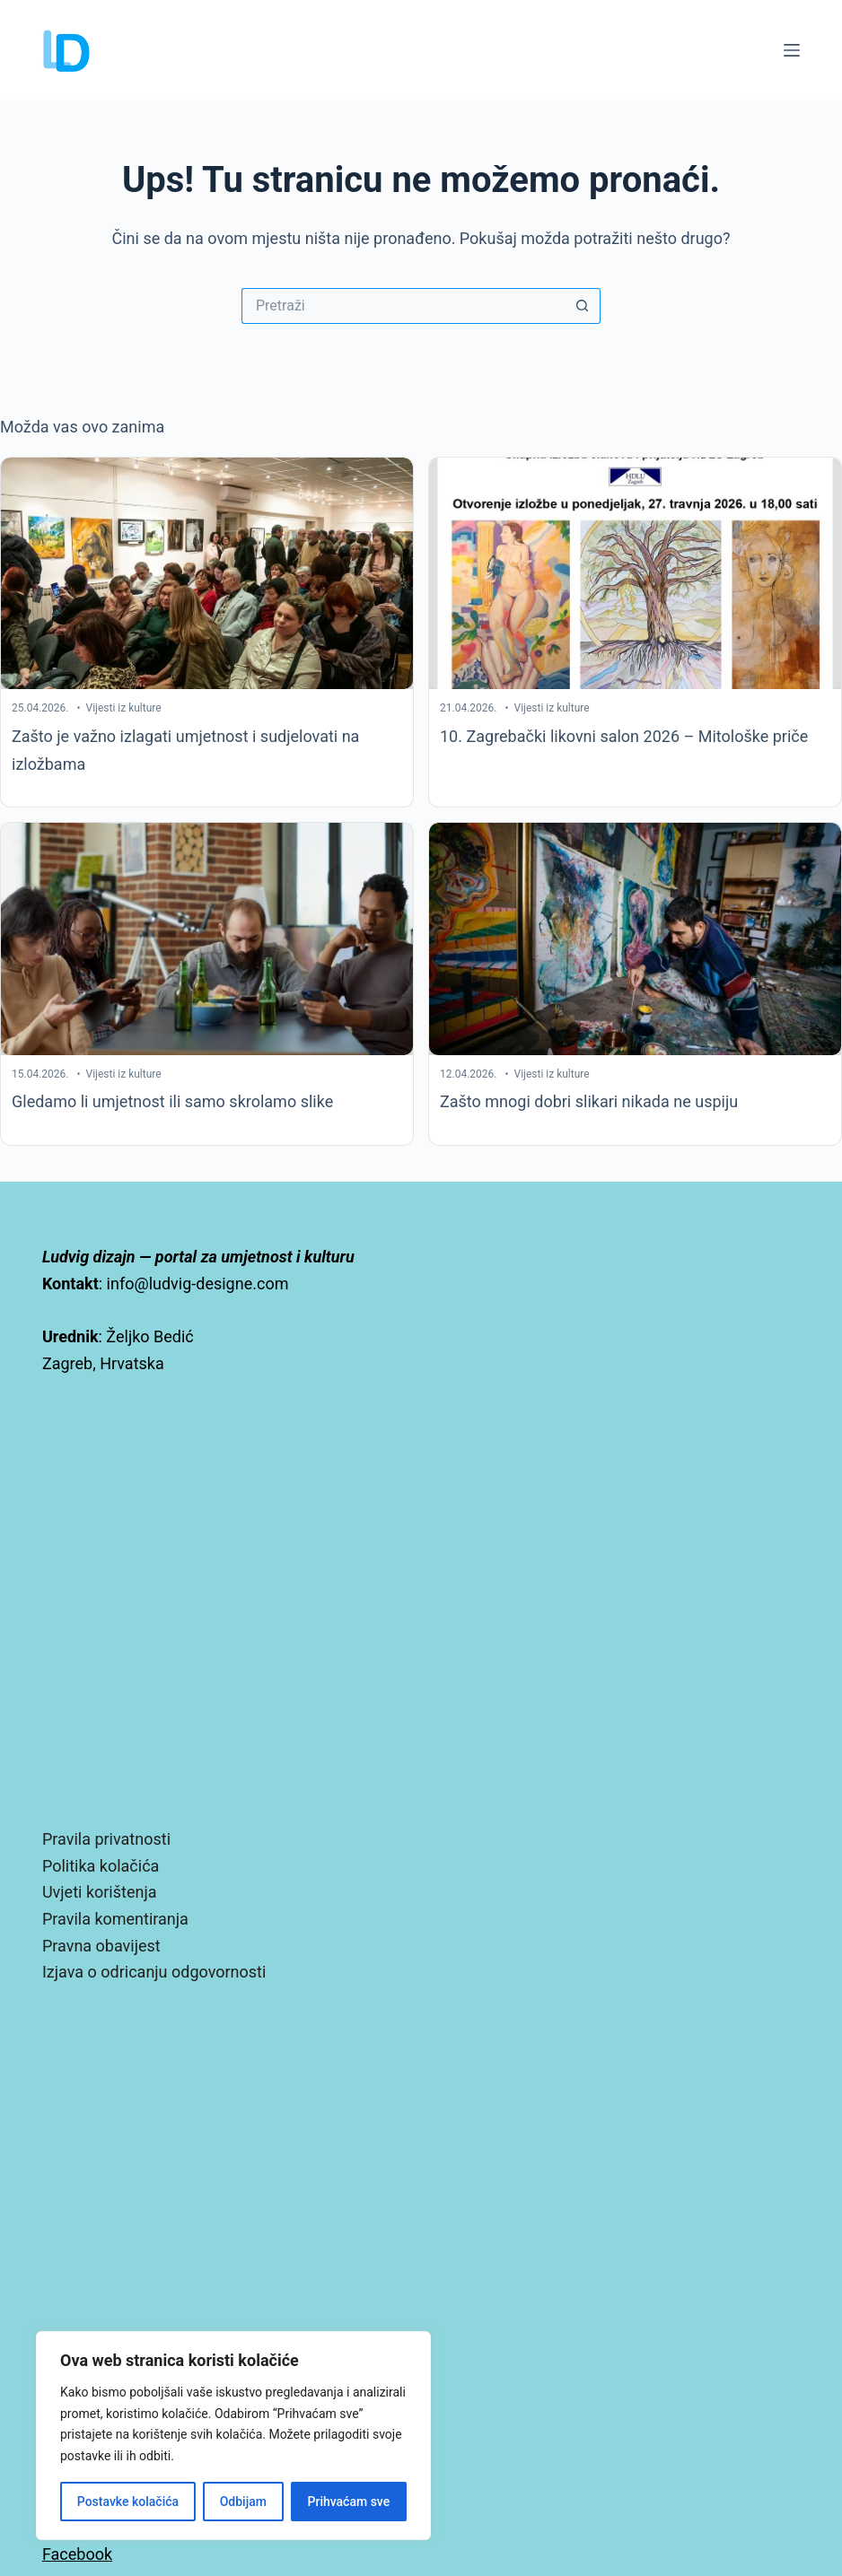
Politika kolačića (100, 1865)
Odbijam (243, 2501)
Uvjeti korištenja (99, 1891)
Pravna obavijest (101, 1945)
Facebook (77, 2554)
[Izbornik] (792, 50)
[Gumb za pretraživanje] (583, 306)
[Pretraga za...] (403, 306)
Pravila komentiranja (115, 1918)
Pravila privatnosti (106, 1838)
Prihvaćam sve (349, 2501)
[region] (233, 2435)
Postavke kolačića (128, 2501)
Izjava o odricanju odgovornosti (154, 1971)
